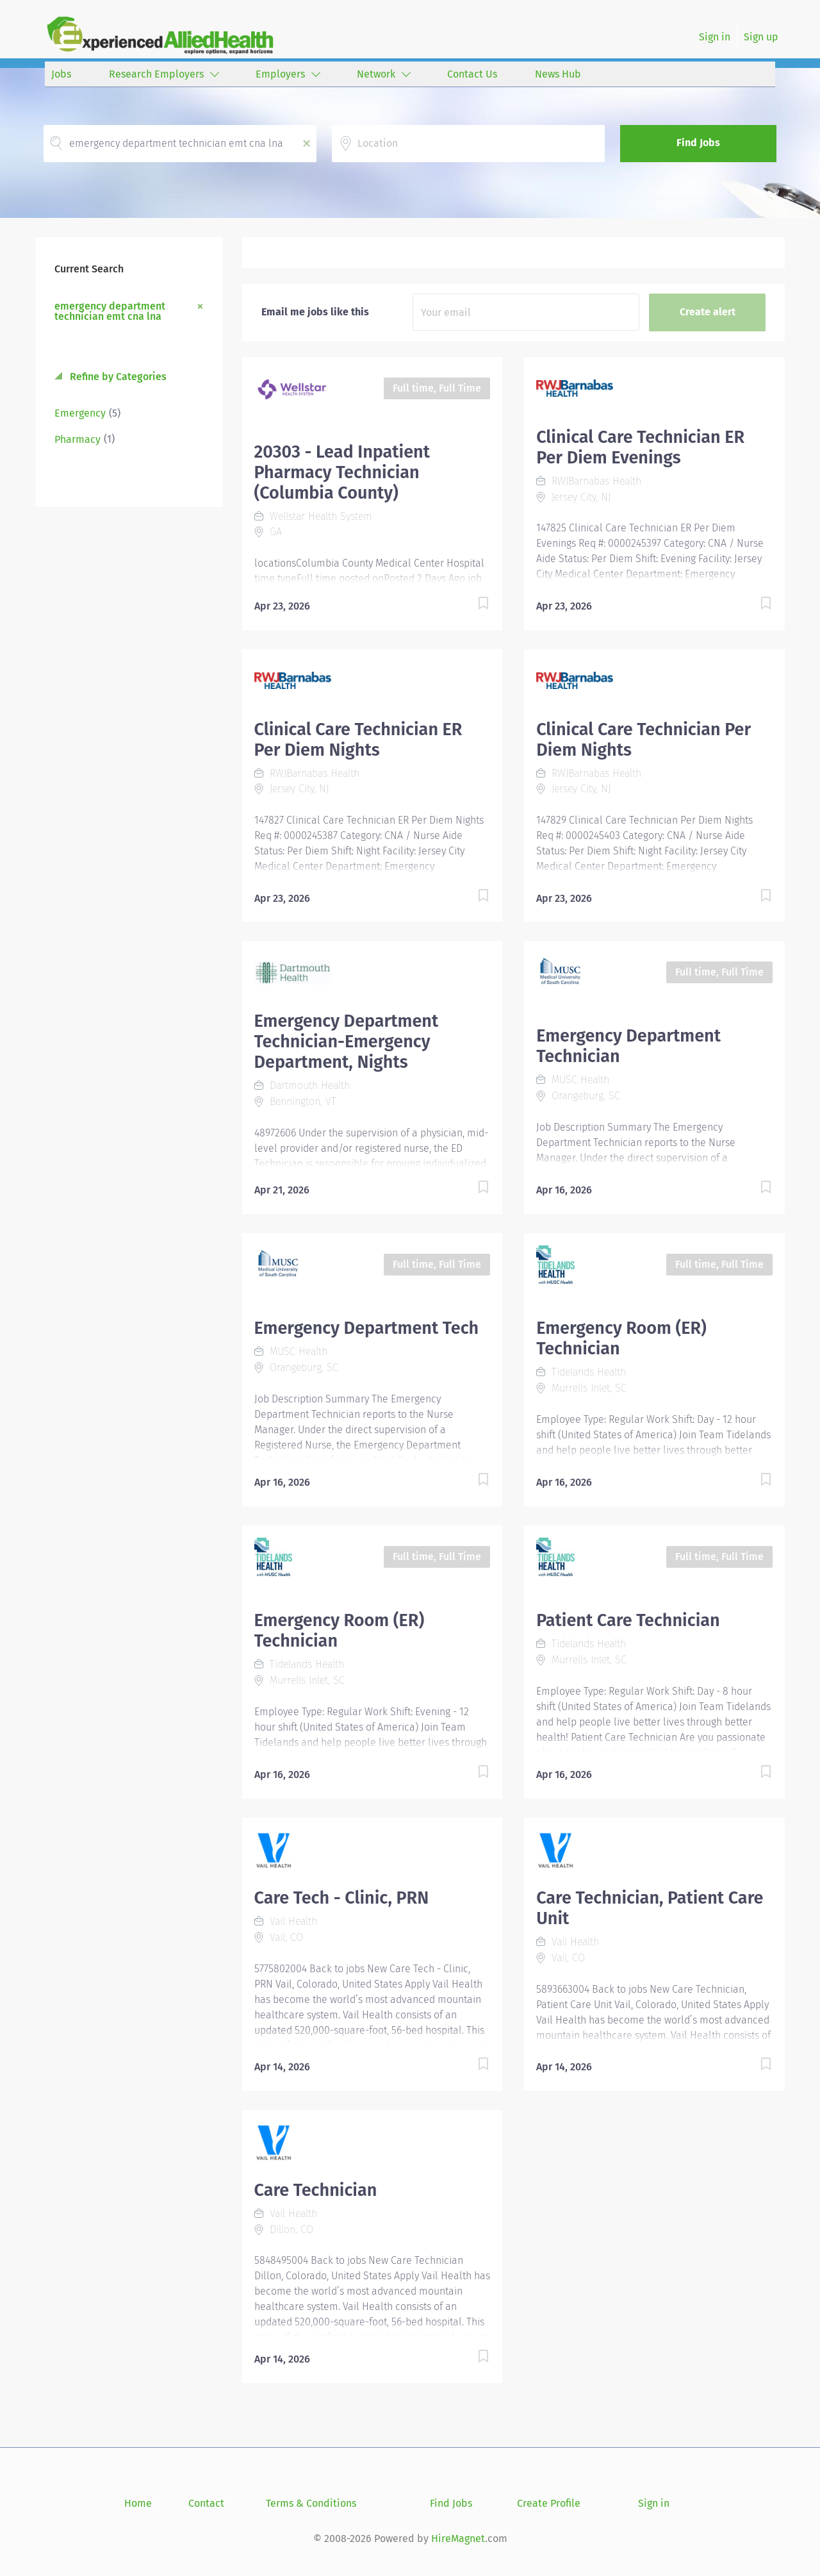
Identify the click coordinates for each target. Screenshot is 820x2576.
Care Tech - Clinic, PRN (341, 1898)
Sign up (761, 37)
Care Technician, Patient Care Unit (649, 1908)
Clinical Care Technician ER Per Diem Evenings (640, 447)
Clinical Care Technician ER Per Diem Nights (358, 739)
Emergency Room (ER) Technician (621, 1338)
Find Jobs (698, 143)
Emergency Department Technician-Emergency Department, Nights (346, 1041)
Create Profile (548, 2503)
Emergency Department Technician (628, 1046)
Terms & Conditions (311, 2503)
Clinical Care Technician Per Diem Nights (643, 739)
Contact (206, 2503)
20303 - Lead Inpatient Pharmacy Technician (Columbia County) (342, 472)
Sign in (714, 37)
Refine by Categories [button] (117, 376)
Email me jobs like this (315, 312)
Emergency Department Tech (366, 1328)
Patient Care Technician (627, 1620)
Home (138, 2503)
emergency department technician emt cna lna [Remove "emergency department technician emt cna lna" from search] (109, 311)
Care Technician (315, 2190)
